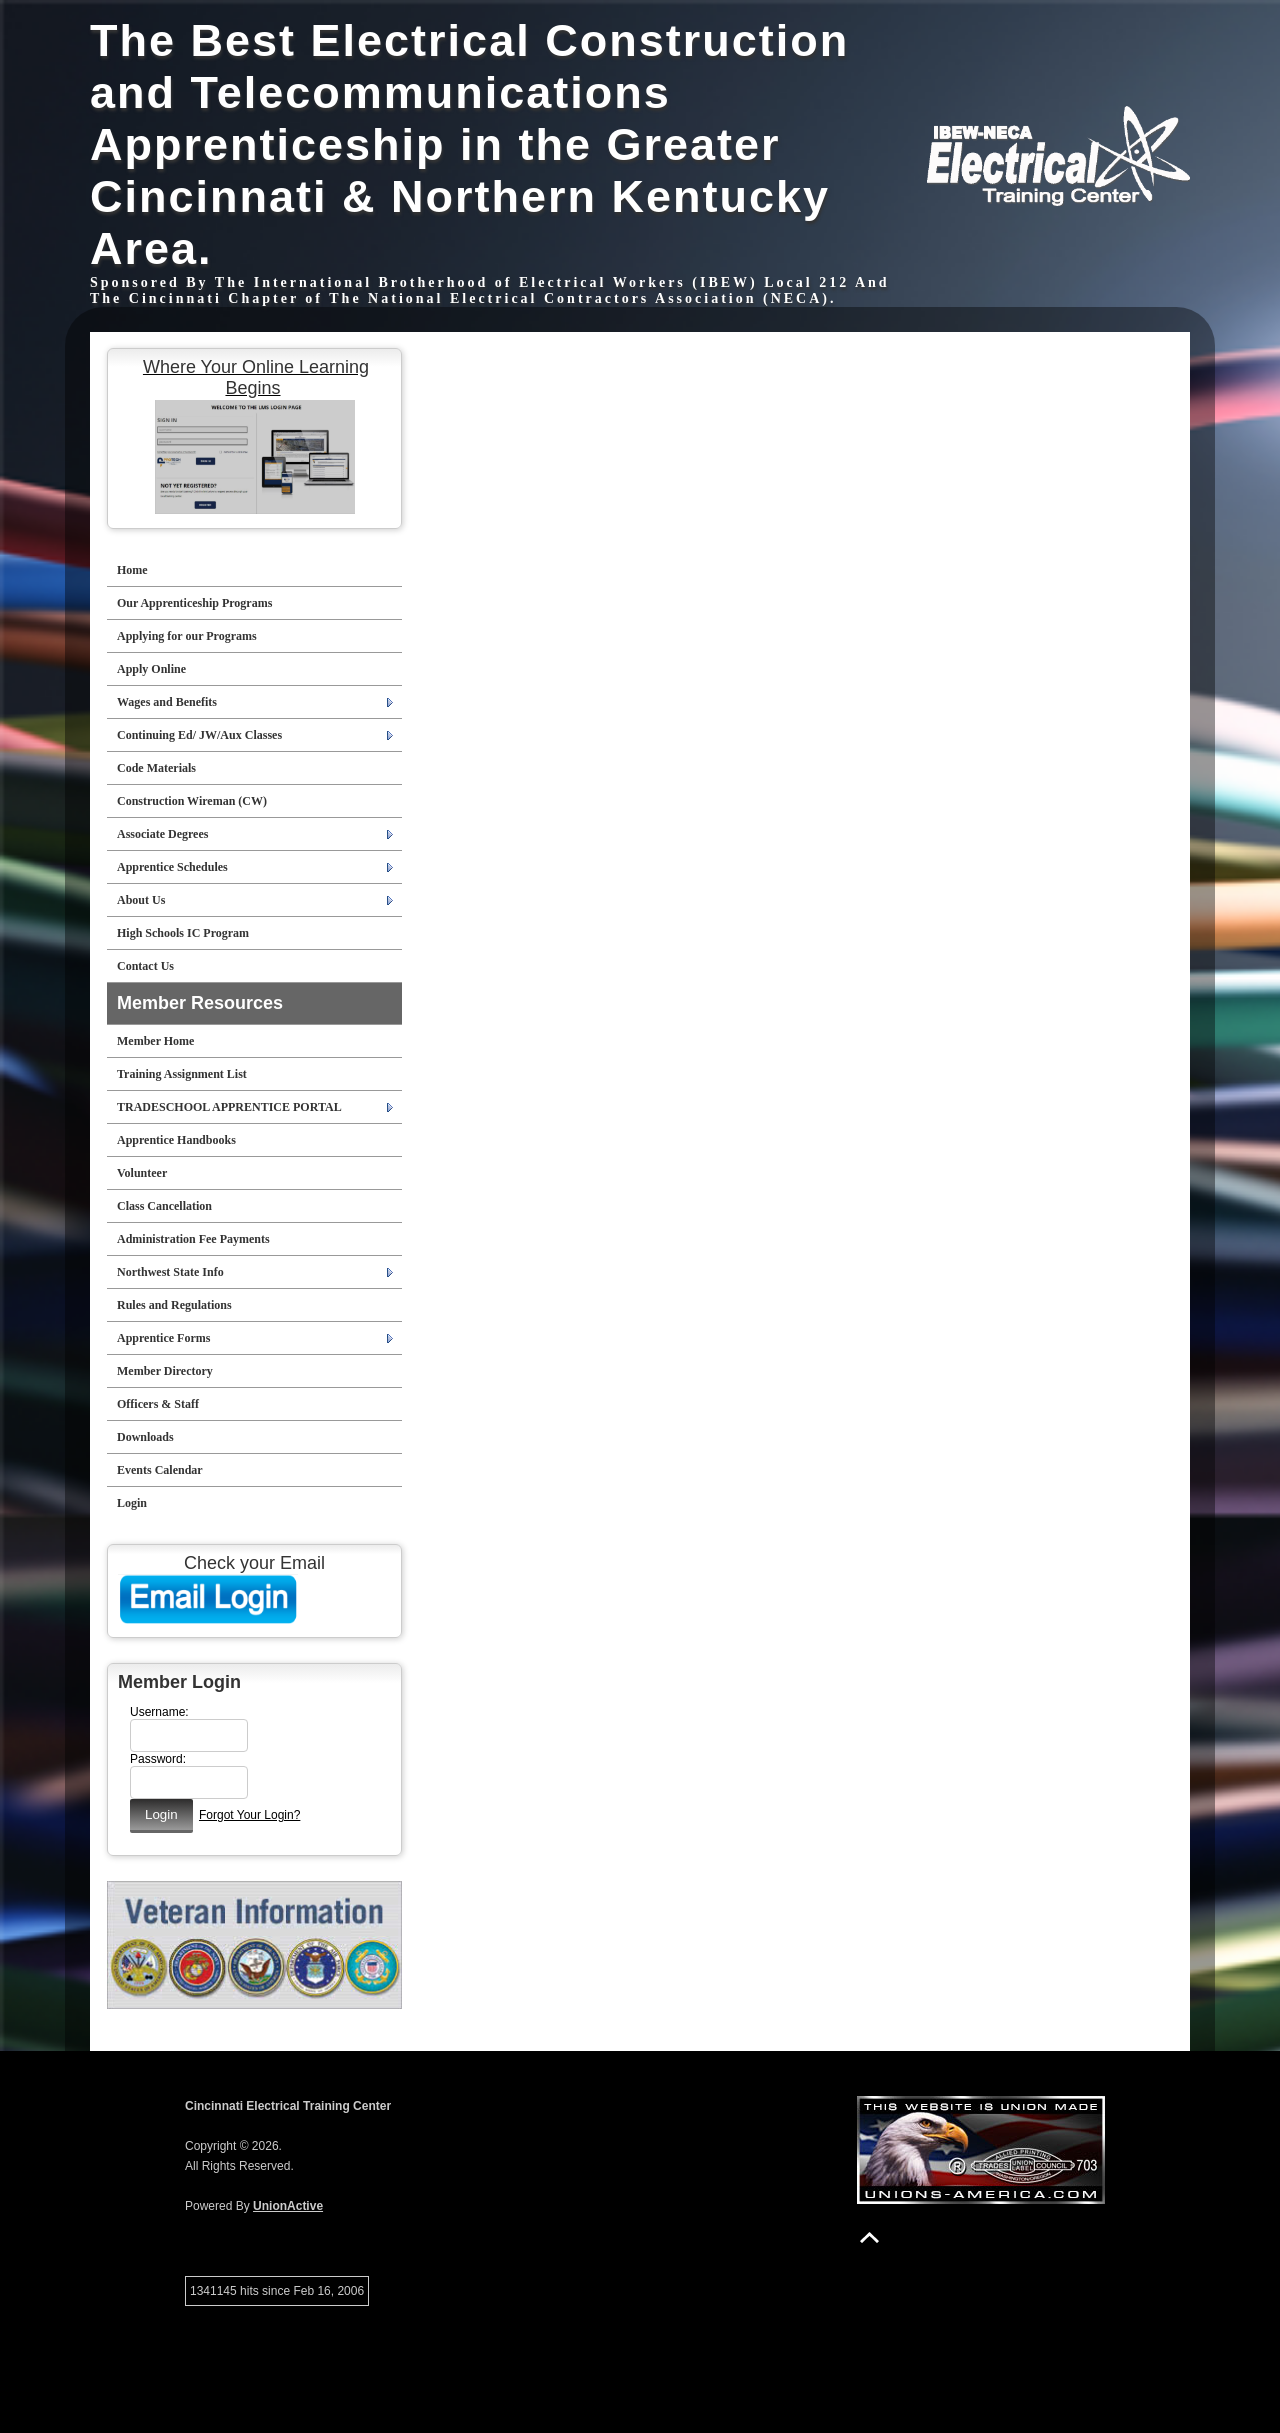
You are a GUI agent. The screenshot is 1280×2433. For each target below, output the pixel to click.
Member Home (155, 1041)
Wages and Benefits (167, 702)
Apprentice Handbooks (176, 1140)
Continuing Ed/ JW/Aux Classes (199, 735)
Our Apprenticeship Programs (194, 603)
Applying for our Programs (187, 636)
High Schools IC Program (183, 933)
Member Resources (200, 1003)
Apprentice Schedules (172, 867)
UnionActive (288, 2206)
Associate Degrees (162, 834)
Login (132, 1503)
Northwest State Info (170, 1272)
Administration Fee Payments (193, 1239)
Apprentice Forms (163, 1338)
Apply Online (151, 669)
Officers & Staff (158, 1404)
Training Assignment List (182, 1074)
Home (132, 570)
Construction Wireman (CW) (192, 801)
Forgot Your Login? (249, 1815)
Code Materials (156, 768)
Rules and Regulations (174, 1305)
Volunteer (142, 1173)
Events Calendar (160, 1470)
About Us (141, 900)
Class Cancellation (164, 1206)
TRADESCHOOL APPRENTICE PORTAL (229, 1107)
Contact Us (145, 966)
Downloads (145, 1437)
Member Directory (165, 1371)
